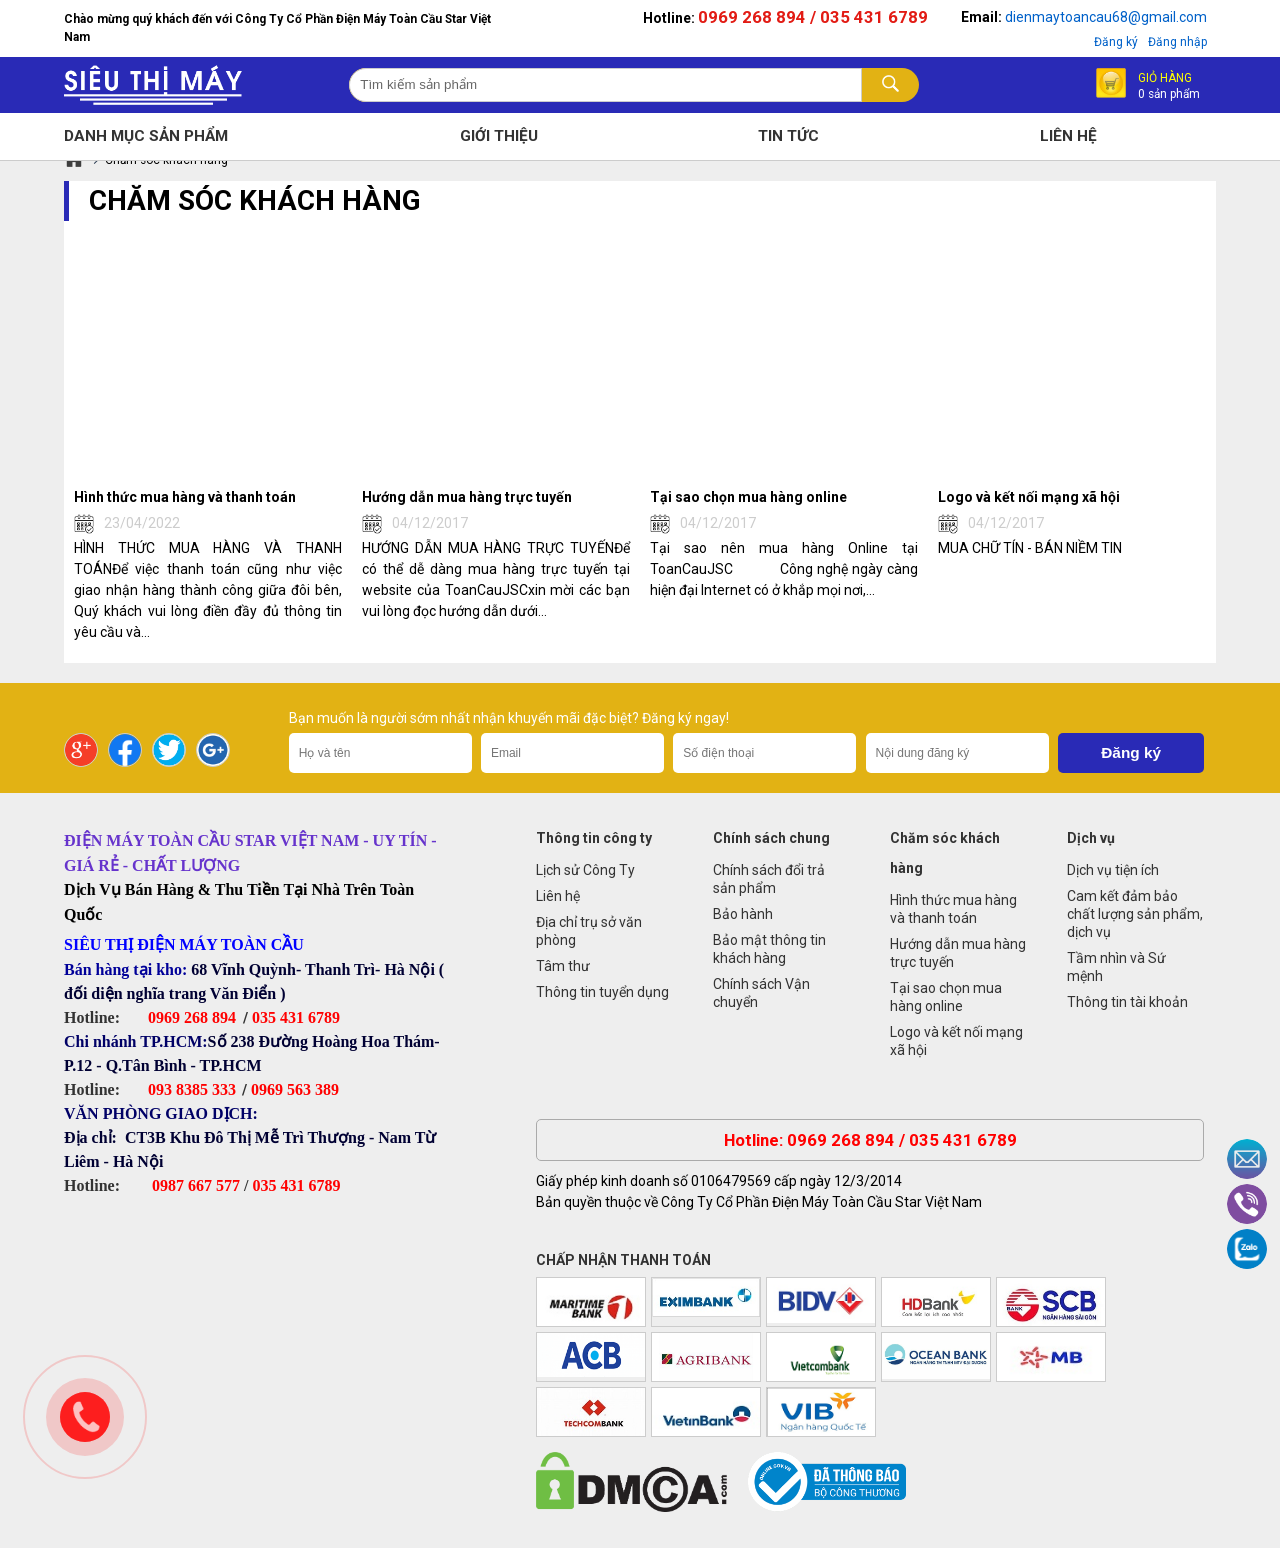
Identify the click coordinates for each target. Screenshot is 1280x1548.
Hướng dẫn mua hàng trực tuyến (958, 953)
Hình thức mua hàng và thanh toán (953, 909)
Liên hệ (558, 896)
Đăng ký (1116, 42)
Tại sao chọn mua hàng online (946, 997)
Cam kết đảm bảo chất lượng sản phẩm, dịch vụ (1135, 914)
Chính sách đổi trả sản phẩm (769, 879)
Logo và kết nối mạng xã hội (956, 1041)
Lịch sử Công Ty (585, 870)
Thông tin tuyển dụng (602, 992)
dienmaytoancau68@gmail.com (1106, 17)
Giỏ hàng (1169, 84)
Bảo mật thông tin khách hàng (769, 949)
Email (1247, 1159)
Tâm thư (563, 966)
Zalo (1247, 1249)
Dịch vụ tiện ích (1113, 870)
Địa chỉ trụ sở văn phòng (589, 931)
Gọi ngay (85, 1417)
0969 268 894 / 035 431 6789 (813, 17)
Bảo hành (743, 914)
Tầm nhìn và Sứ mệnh (1116, 967)
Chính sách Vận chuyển (761, 993)
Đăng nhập (1177, 42)
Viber (1247, 1204)
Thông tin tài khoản (1127, 1002)
